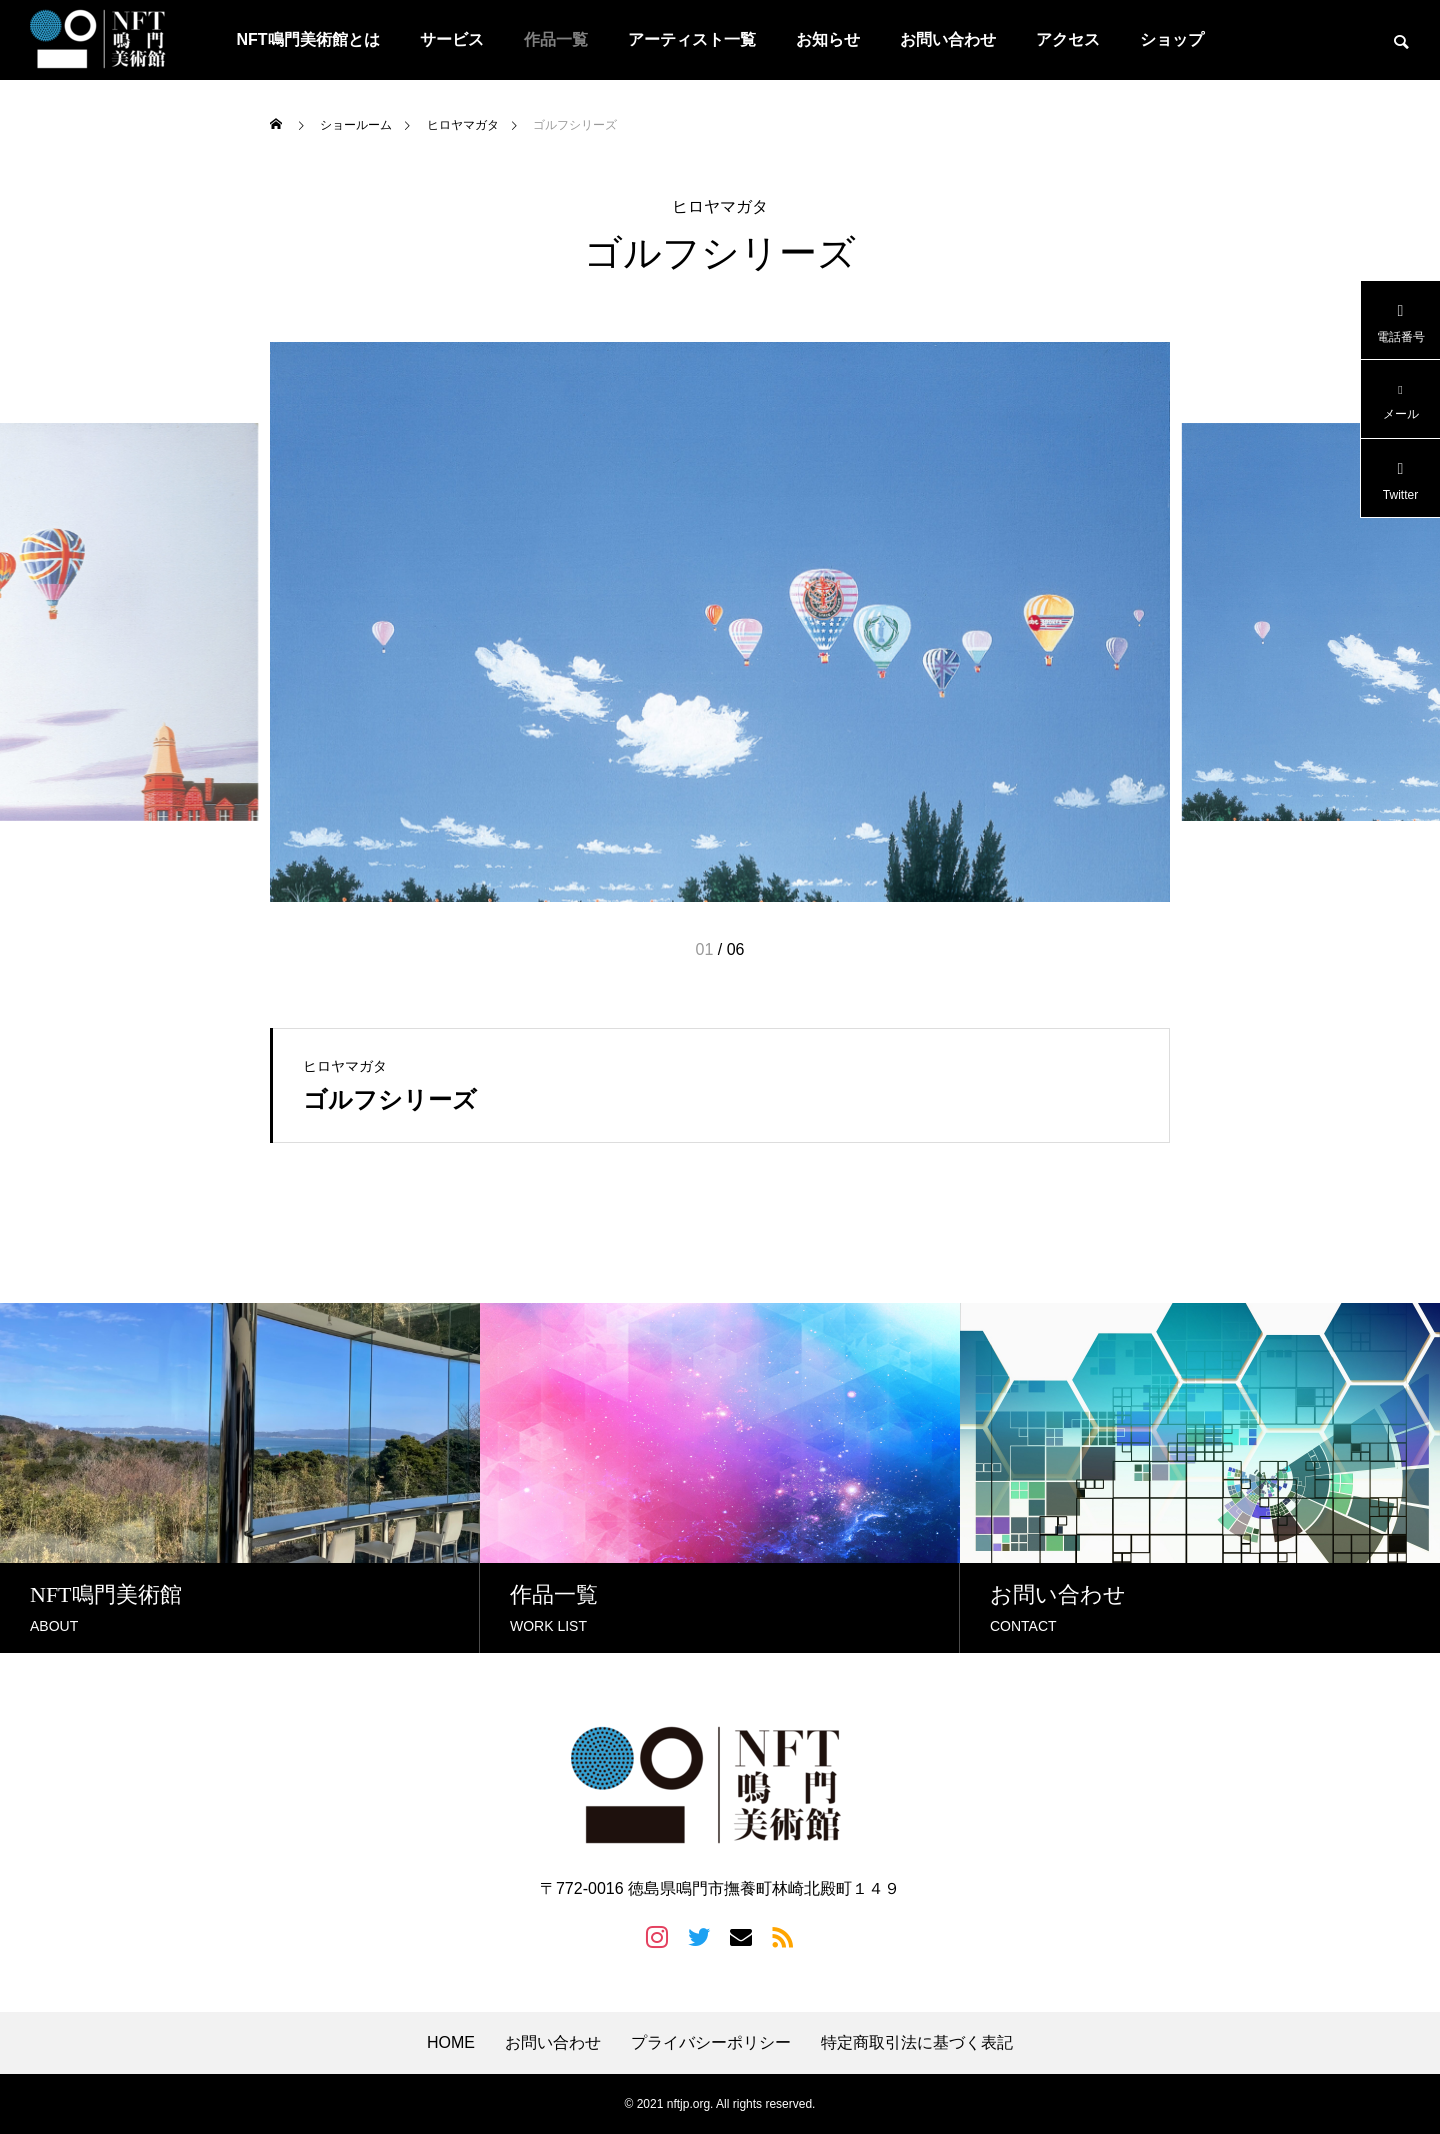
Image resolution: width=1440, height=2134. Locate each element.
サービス (452, 39)
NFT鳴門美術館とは (307, 39)
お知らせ (828, 39)
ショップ (1172, 39)
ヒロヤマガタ (720, 207)
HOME (451, 2043)
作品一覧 (556, 39)
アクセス (1068, 39)
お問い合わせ (948, 39)
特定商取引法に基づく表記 (917, 2043)
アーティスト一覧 (692, 39)
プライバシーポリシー (711, 2043)
